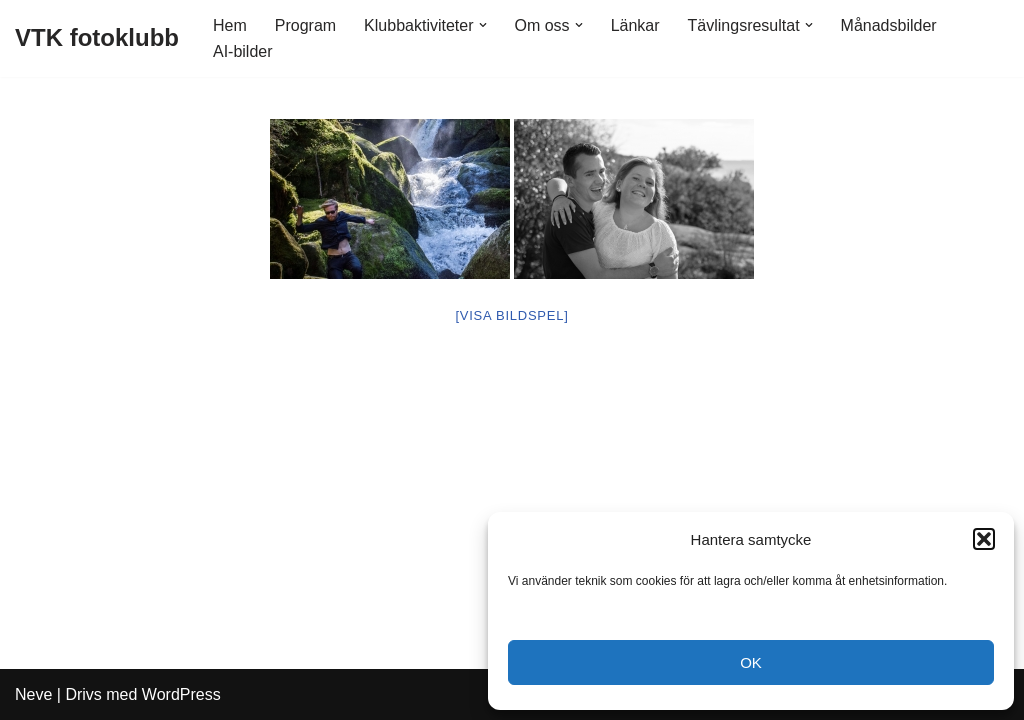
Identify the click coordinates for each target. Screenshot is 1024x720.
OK (751, 662)
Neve (33, 694)
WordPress (181, 694)
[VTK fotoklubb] (97, 38)
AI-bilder (243, 51)
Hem (230, 25)
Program (305, 25)
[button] (984, 539)
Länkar (635, 25)
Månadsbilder (889, 25)
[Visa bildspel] (511, 315)
